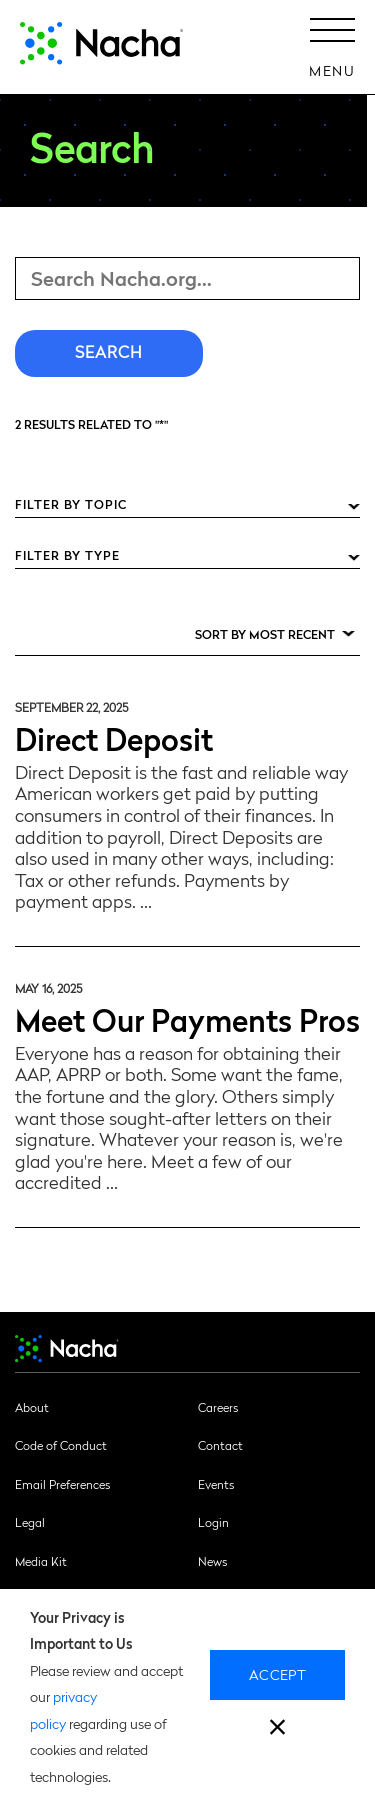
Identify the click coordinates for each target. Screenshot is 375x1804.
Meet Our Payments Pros (187, 1018)
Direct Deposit (114, 737)
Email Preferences (62, 1484)
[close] (277, 1729)
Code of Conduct (61, 1445)
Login (213, 1522)
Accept (277, 1674)
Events (216, 1484)
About (32, 1407)
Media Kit (41, 1561)
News (212, 1561)
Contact (220, 1445)
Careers (218, 1407)
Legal (30, 1522)
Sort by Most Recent (265, 634)
